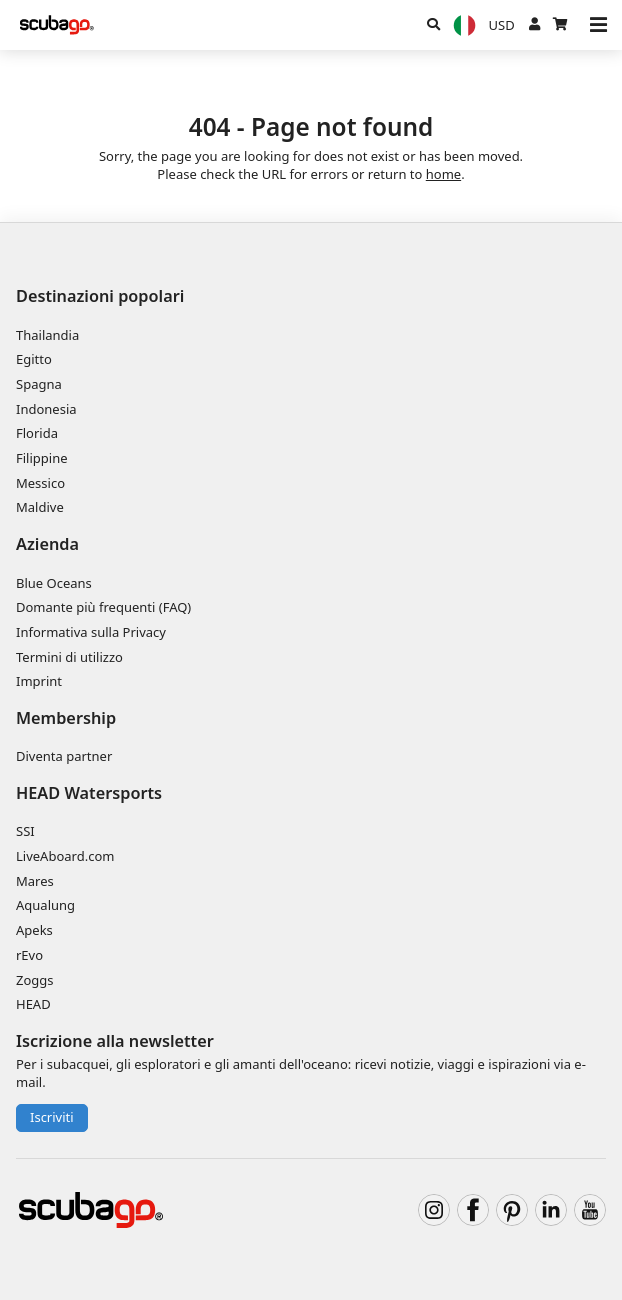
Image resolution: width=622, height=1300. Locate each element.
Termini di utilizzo (69, 657)
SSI (25, 831)
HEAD (33, 1004)
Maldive (40, 507)
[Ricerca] (433, 25)
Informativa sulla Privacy (91, 632)
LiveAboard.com (65, 856)
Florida (37, 433)
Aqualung (45, 905)
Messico (40, 483)
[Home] (57, 25)
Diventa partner (64, 756)
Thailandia (47, 335)
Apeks (34, 930)
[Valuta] (501, 25)
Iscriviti (52, 1117)
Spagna (39, 384)
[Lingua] (464, 25)
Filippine (42, 458)
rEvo (29, 955)
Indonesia (46, 409)
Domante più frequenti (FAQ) (103, 607)
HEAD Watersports (89, 793)
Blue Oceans (54, 583)
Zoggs (35, 980)
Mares (35, 881)
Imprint (39, 681)
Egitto (34, 359)
